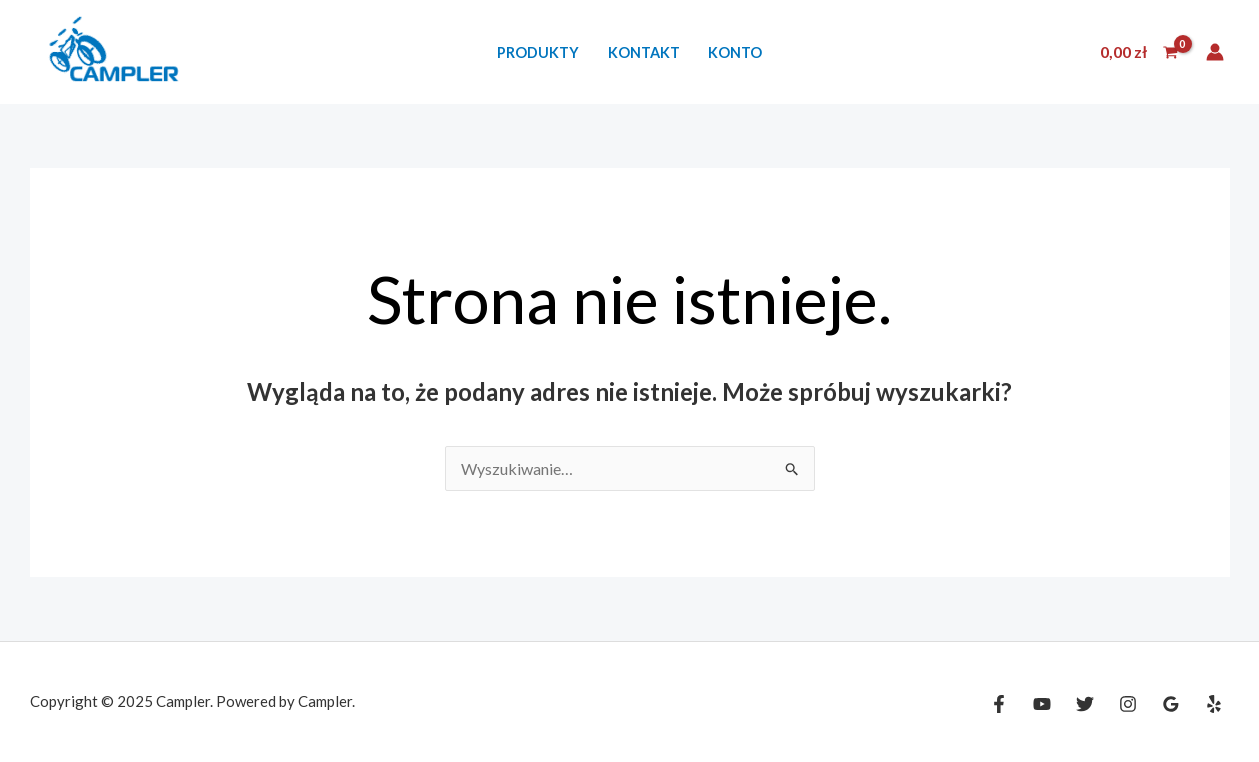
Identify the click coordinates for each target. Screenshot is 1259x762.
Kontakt (644, 52)
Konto (735, 52)
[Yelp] (1214, 704)
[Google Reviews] (1171, 704)
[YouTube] (1042, 704)
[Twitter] (1085, 704)
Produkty (538, 52)
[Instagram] (1128, 704)
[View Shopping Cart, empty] (1138, 52)
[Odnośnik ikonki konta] (1215, 52)
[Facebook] (999, 704)
